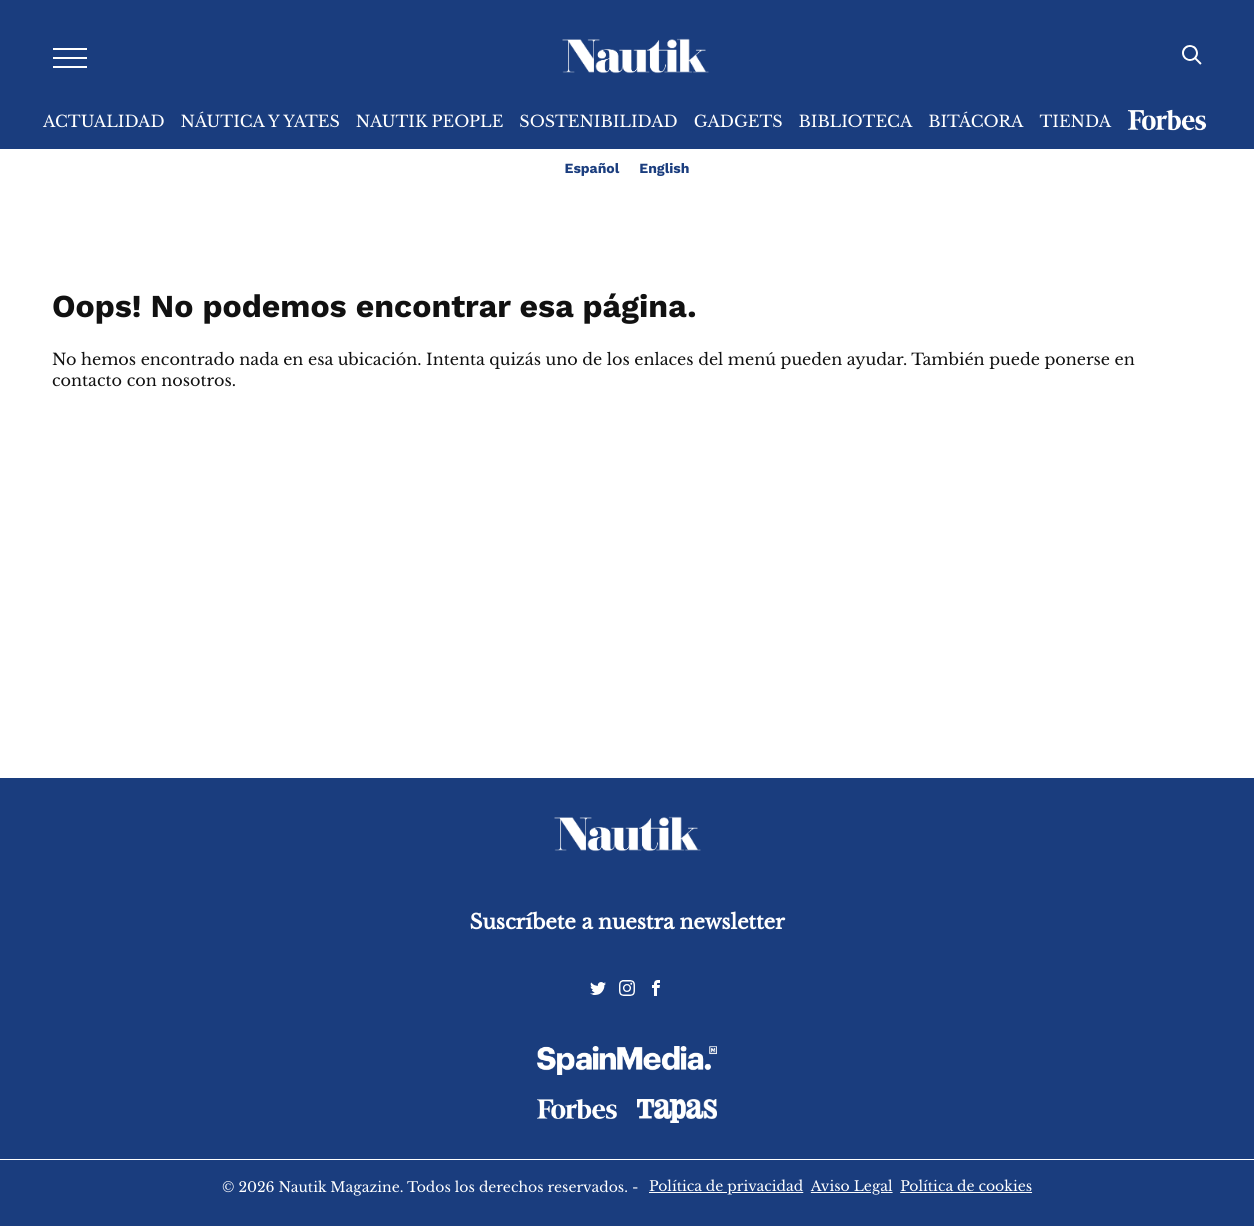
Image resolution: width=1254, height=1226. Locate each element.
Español (592, 169)
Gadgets (738, 122)
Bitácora (975, 122)
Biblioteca (856, 122)
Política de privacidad (726, 1186)
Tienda (1075, 122)
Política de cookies (966, 1186)
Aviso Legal (852, 1186)
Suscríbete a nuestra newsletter (627, 922)
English (664, 169)
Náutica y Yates (260, 122)
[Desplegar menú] (70, 56)
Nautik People (430, 122)
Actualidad (104, 122)
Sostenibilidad (598, 122)
